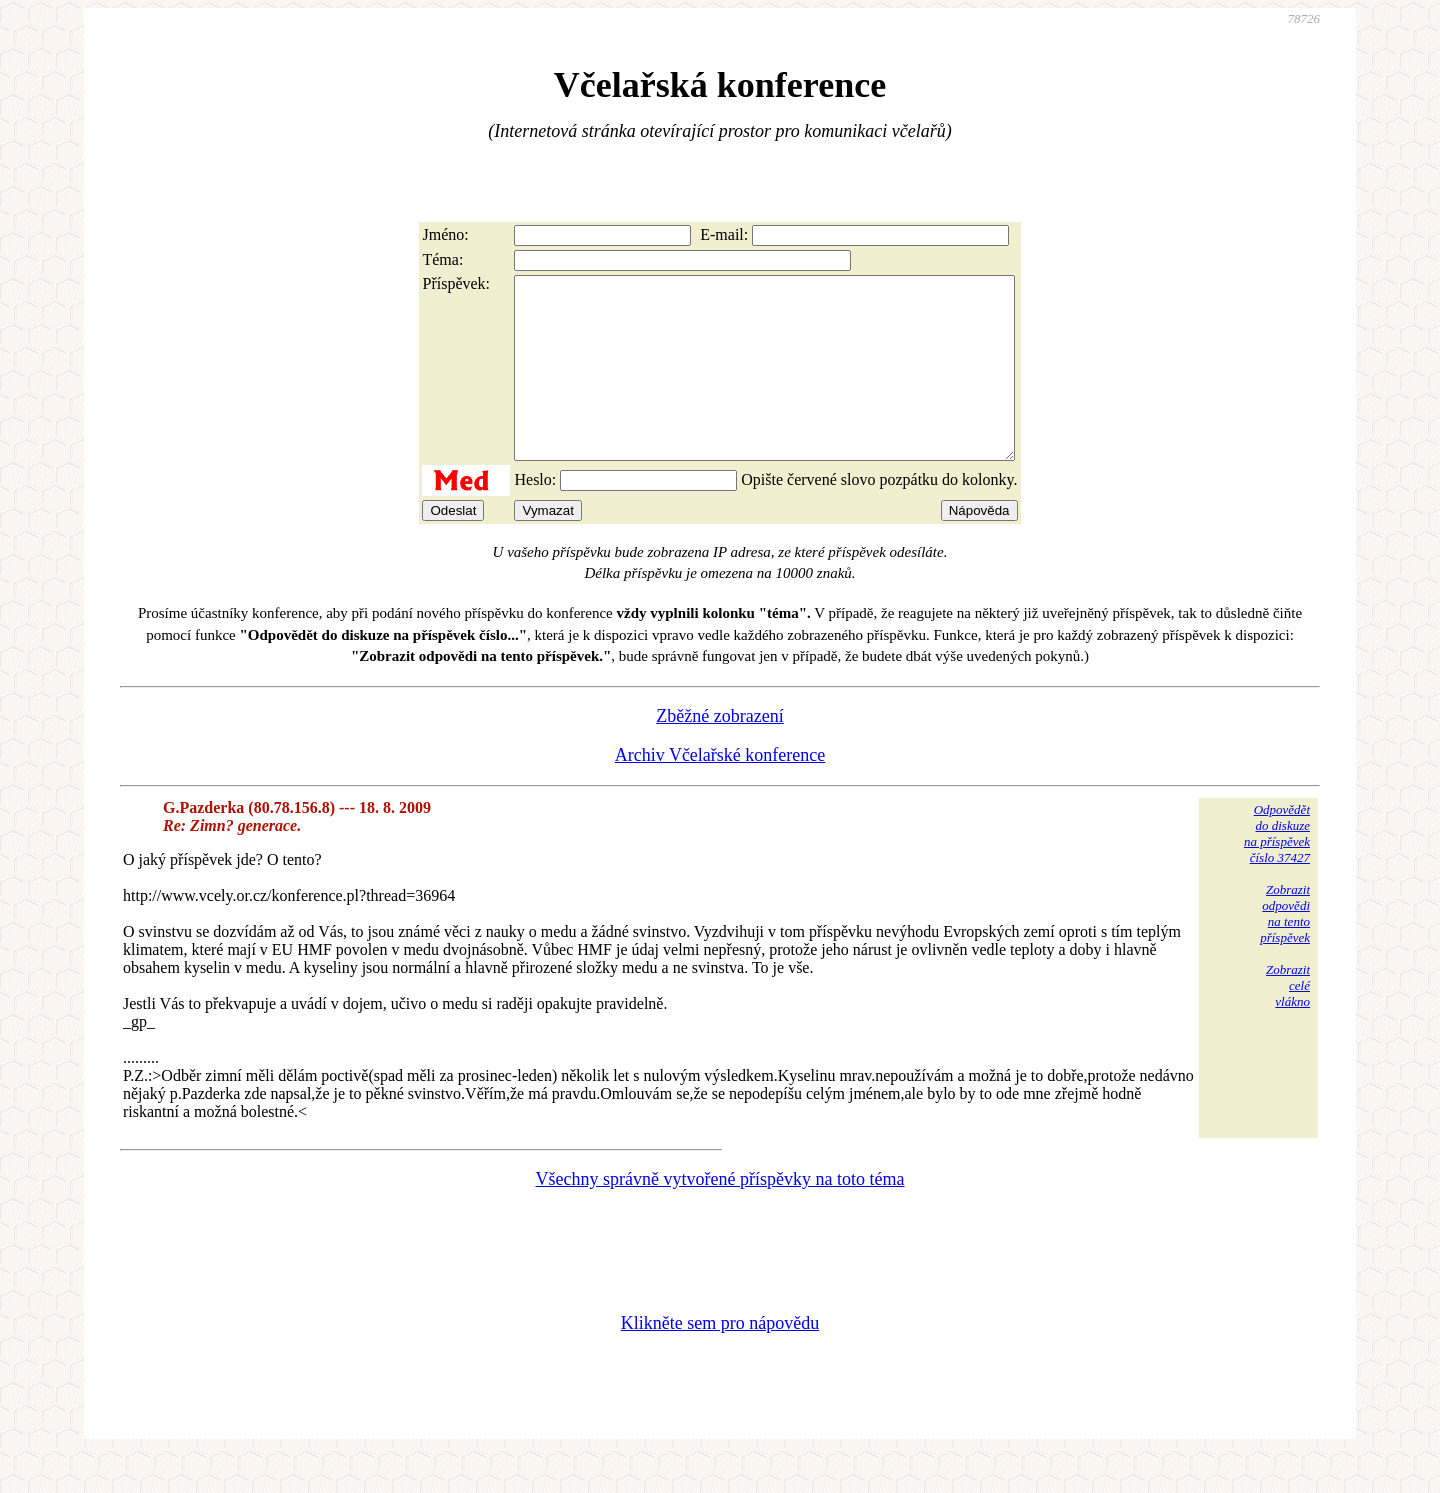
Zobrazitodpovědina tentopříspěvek (1285, 949)
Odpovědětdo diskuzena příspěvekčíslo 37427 (1277, 869)
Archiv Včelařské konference (720, 791)
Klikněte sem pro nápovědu (720, 1359)
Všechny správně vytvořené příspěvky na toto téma (720, 1215)
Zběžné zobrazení (719, 752)
